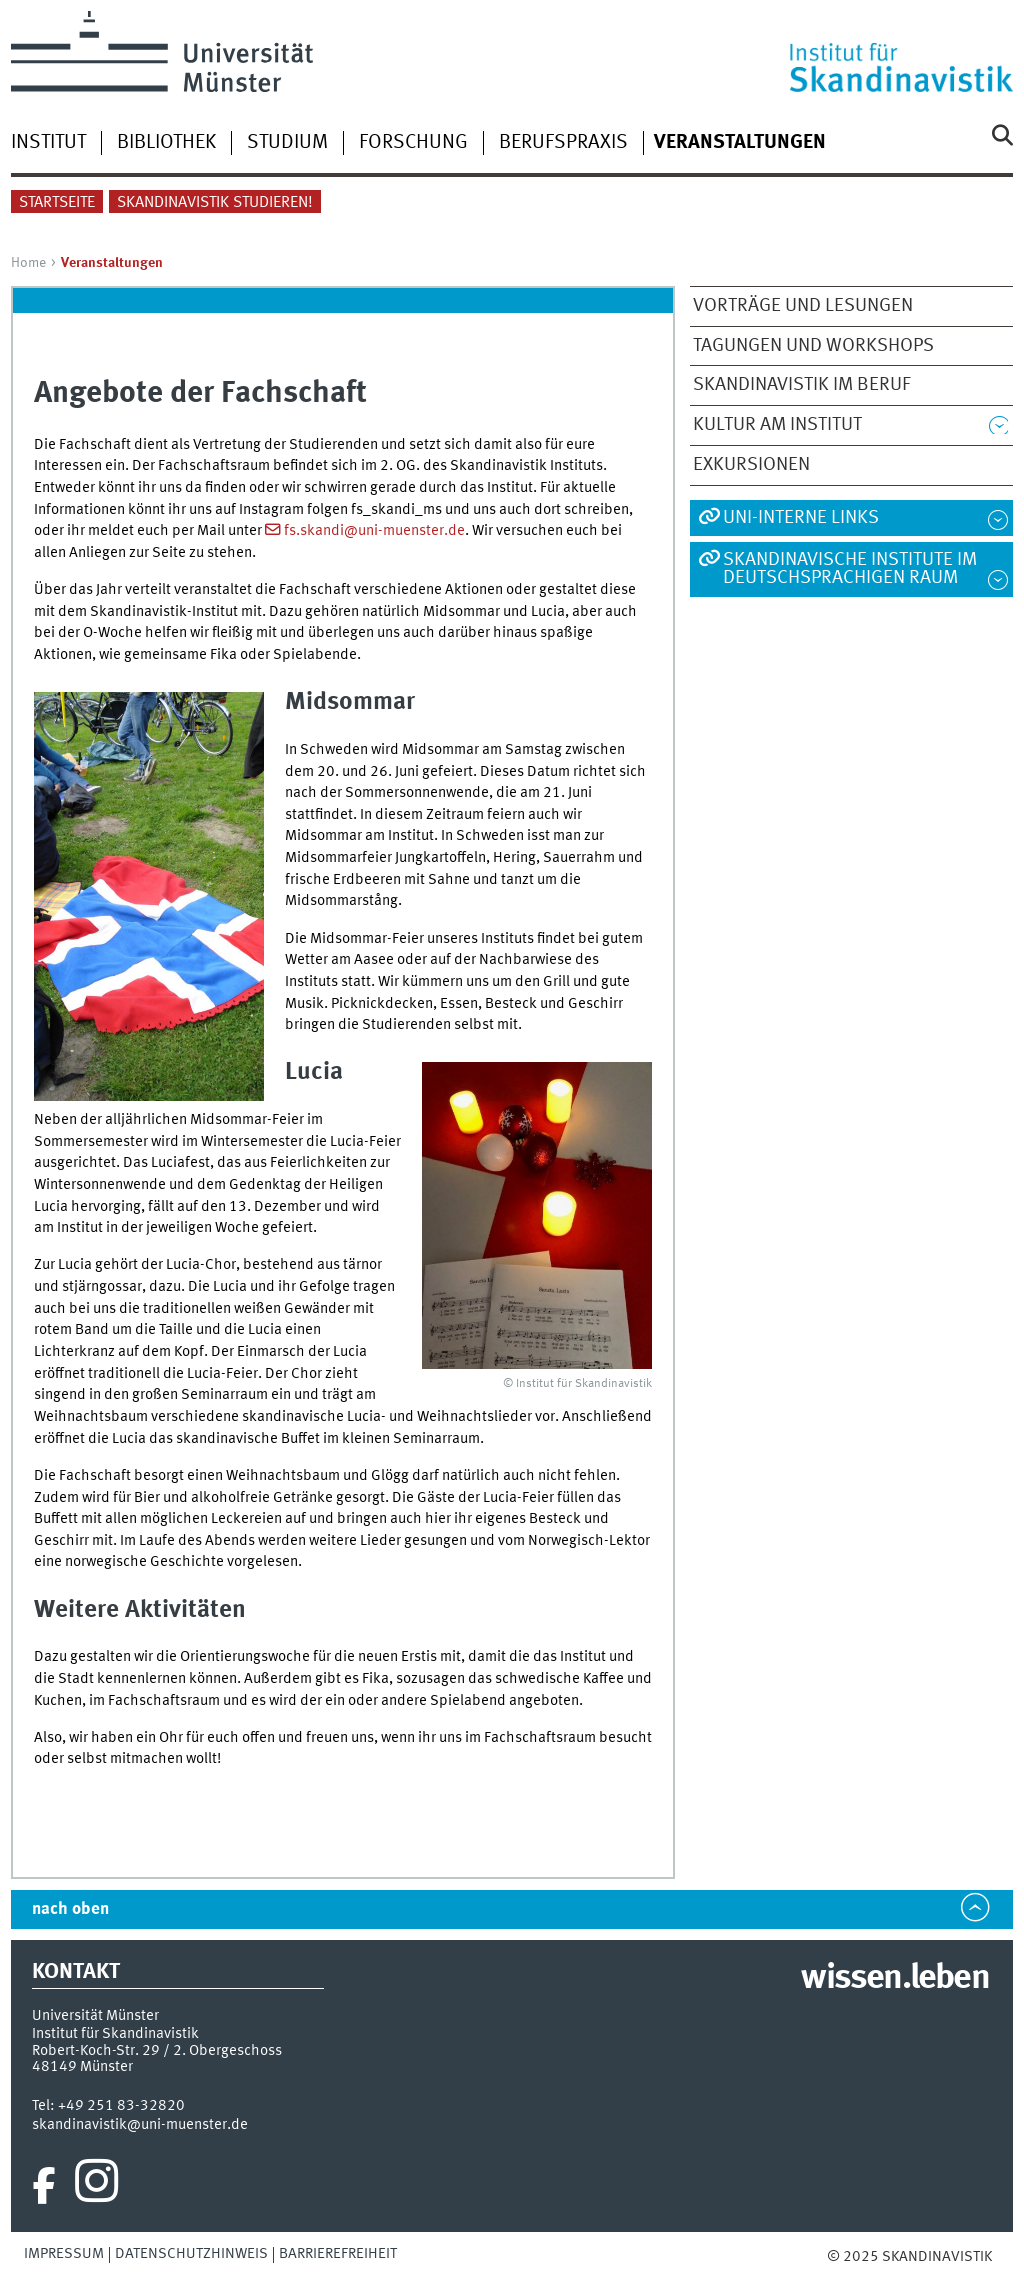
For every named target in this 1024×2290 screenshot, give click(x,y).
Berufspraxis (563, 143)
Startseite (57, 203)
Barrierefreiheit (338, 2254)
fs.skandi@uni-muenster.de (374, 531)
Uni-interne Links (801, 518)
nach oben (70, 1909)
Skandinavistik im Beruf (801, 385)
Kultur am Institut (777, 425)
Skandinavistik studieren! (215, 203)
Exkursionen (751, 465)
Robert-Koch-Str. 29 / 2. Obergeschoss (157, 2051)
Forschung (413, 143)
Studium (287, 143)
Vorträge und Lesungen (803, 306)
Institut (48, 143)
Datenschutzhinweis (191, 2254)
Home (28, 263)
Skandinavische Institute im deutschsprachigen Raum (850, 569)
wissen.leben (894, 1979)
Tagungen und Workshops (813, 346)
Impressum (64, 2254)
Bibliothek (166, 143)
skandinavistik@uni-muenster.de (140, 2125)
